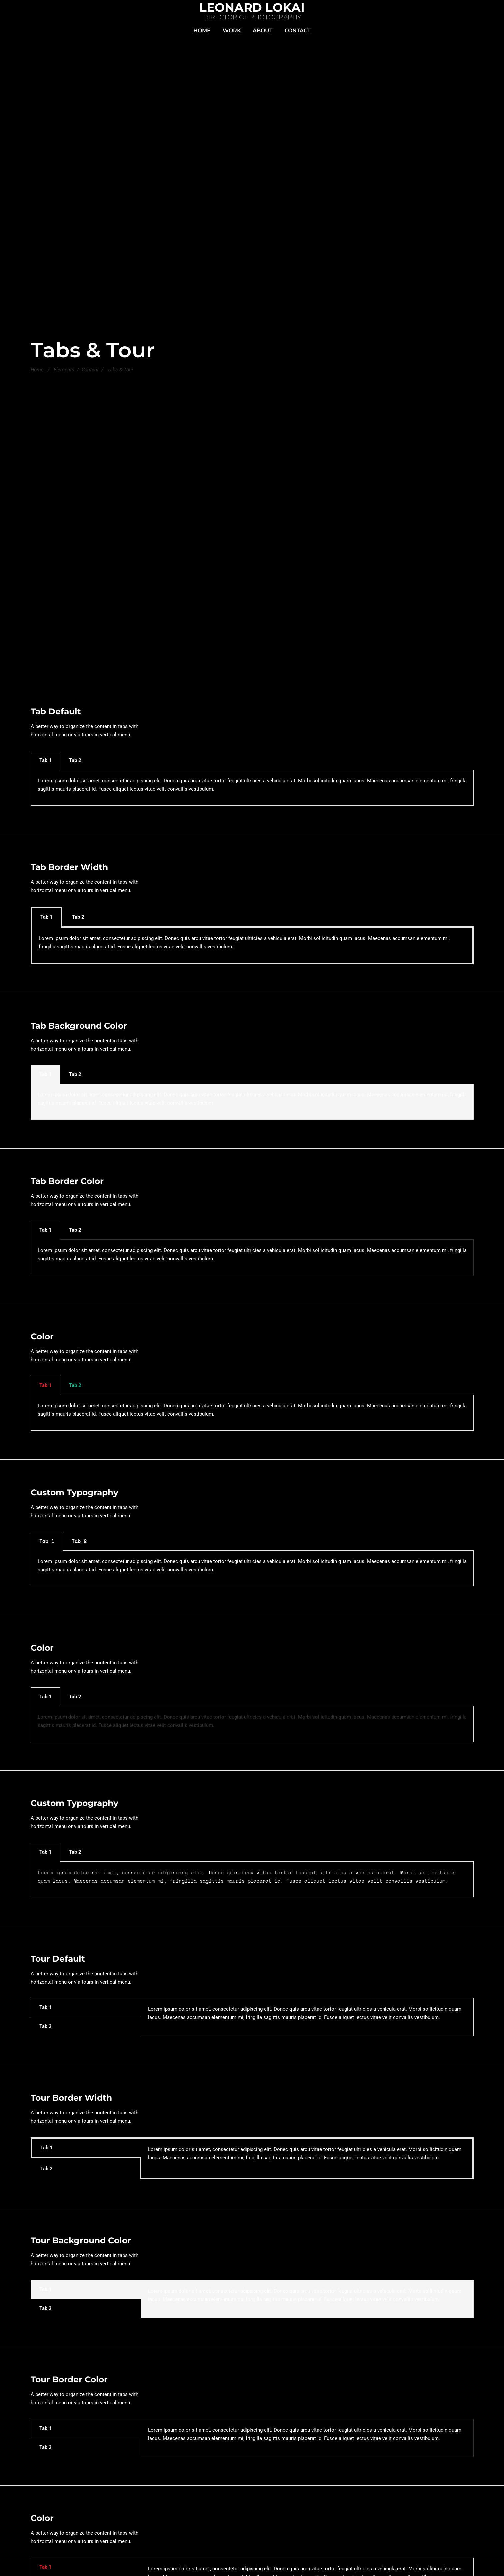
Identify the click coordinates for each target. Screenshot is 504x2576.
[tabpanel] (252, 788)
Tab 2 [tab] (75, 760)
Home (37, 370)
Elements (64, 370)
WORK (232, 30)
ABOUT (263, 30)
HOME (202, 30)
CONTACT (298, 30)
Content (90, 370)
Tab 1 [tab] (45, 760)
